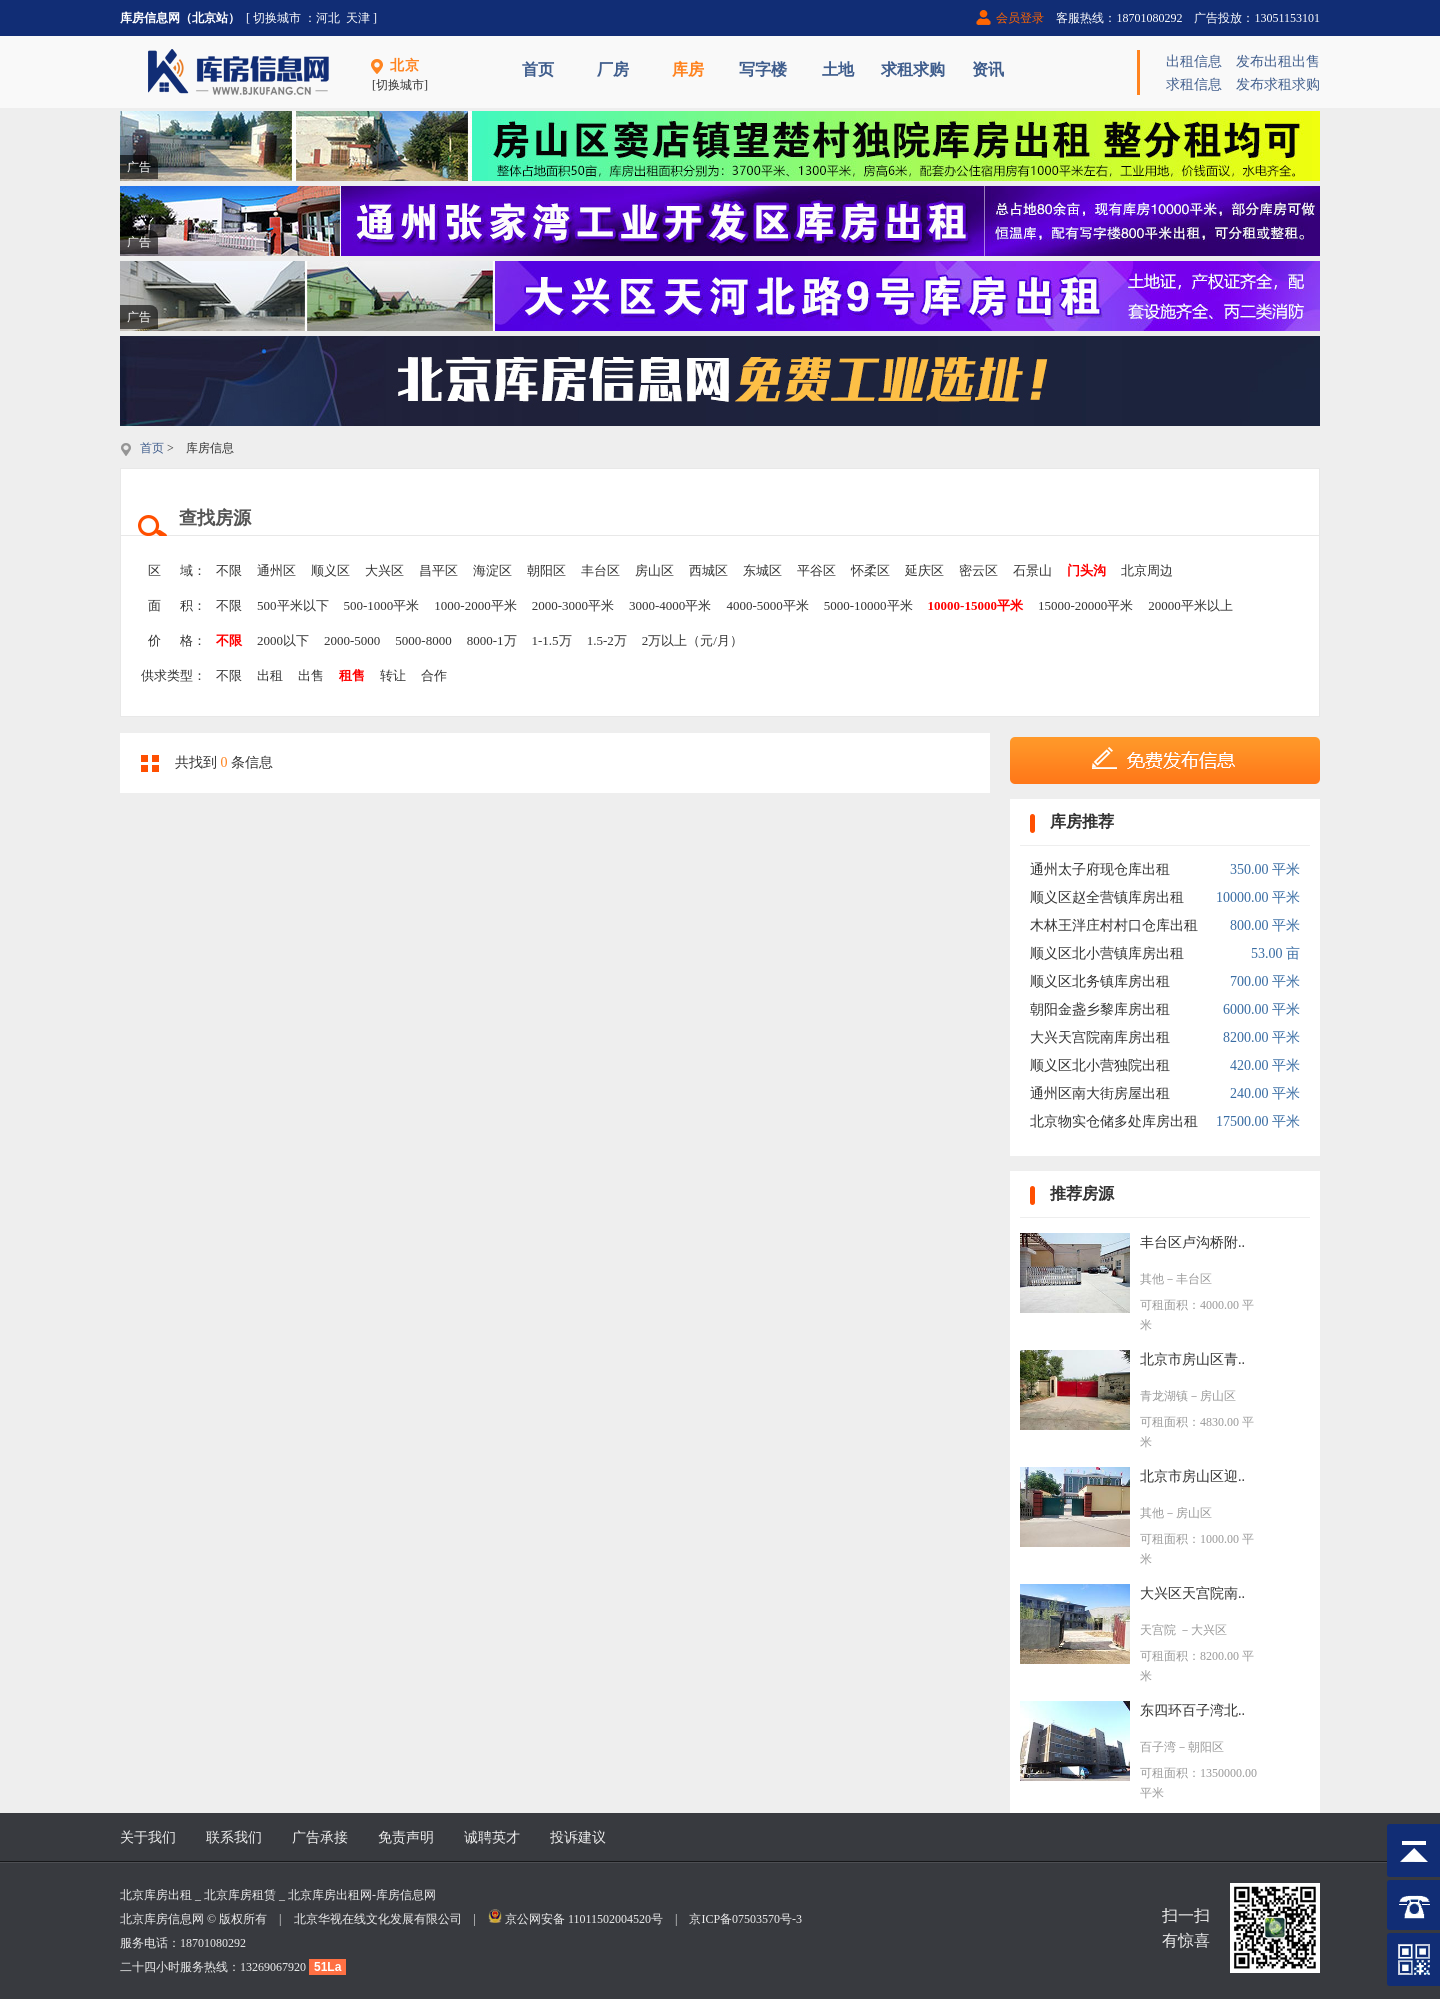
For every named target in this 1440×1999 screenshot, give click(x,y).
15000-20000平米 (1085, 605)
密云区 (978, 570)
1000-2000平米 (475, 605)
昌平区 (438, 570)
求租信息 (1194, 84)
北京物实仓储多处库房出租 (1114, 1121)
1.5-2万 (607, 640)
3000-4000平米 (670, 605)
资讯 (988, 69)
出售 (311, 675)
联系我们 (234, 1837)
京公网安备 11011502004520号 (584, 1919)
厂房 (613, 69)
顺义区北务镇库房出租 (1100, 981)
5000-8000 (423, 640)
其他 (1152, 1279)
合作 (434, 675)
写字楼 (763, 69)
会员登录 (1020, 18)
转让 (393, 675)
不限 (229, 570)
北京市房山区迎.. (1192, 1476)
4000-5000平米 (767, 605)
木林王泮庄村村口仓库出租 (1114, 925)
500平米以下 (293, 605)
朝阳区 (546, 570)
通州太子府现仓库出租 (1100, 869)
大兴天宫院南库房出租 (1100, 1037)
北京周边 (1147, 570)
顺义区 (330, 570)
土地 (838, 69)
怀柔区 (870, 570)
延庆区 (924, 570)
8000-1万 (492, 640)
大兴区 (384, 570)
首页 (538, 69)
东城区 (762, 570)
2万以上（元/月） (692, 640)
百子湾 (1158, 1747)
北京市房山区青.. (1192, 1359)
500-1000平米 (382, 605)
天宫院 (1159, 1630)
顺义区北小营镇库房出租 (1107, 953)
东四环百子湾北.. (1192, 1710)
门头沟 (1086, 570)
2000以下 (283, 640)
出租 (270, 675)
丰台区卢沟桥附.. (1192, 1242)
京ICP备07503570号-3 (745, 1919)
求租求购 (913, 69)
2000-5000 (352, 640)
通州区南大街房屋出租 (1100, 1093)
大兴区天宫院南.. (1192, 1593)
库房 (688, 69)
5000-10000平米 (868, 605)
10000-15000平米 (975, 605)
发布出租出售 (1278, 61)
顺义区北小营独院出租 (1100, 1065)
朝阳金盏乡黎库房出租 (1100, 1009)
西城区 (708, 570)
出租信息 (1194, 61)
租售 (352, 675)
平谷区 (816, 570)
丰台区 (600, 570)
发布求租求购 (1278, 84)
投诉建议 (578, 1837)
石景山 (1032, 570)
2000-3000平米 (573, 605)
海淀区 (492, 570)
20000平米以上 (1190, 605)
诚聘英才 (492, 1837)
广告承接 (320, 1837)
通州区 (276, 570)
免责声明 (406, 1837)
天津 (358, 18)
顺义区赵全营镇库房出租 (1107, 897)
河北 (328, 18)
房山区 (654, 570)
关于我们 (148, 1837)
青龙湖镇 (1164, 1396)
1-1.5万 (552, 640)
